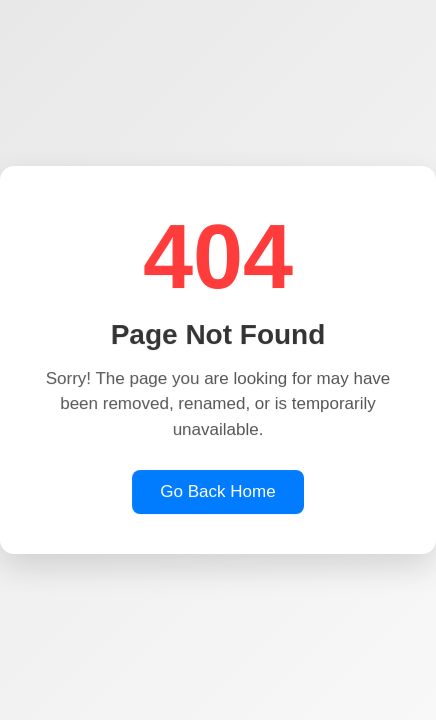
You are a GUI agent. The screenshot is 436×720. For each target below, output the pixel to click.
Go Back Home (217, 492)
